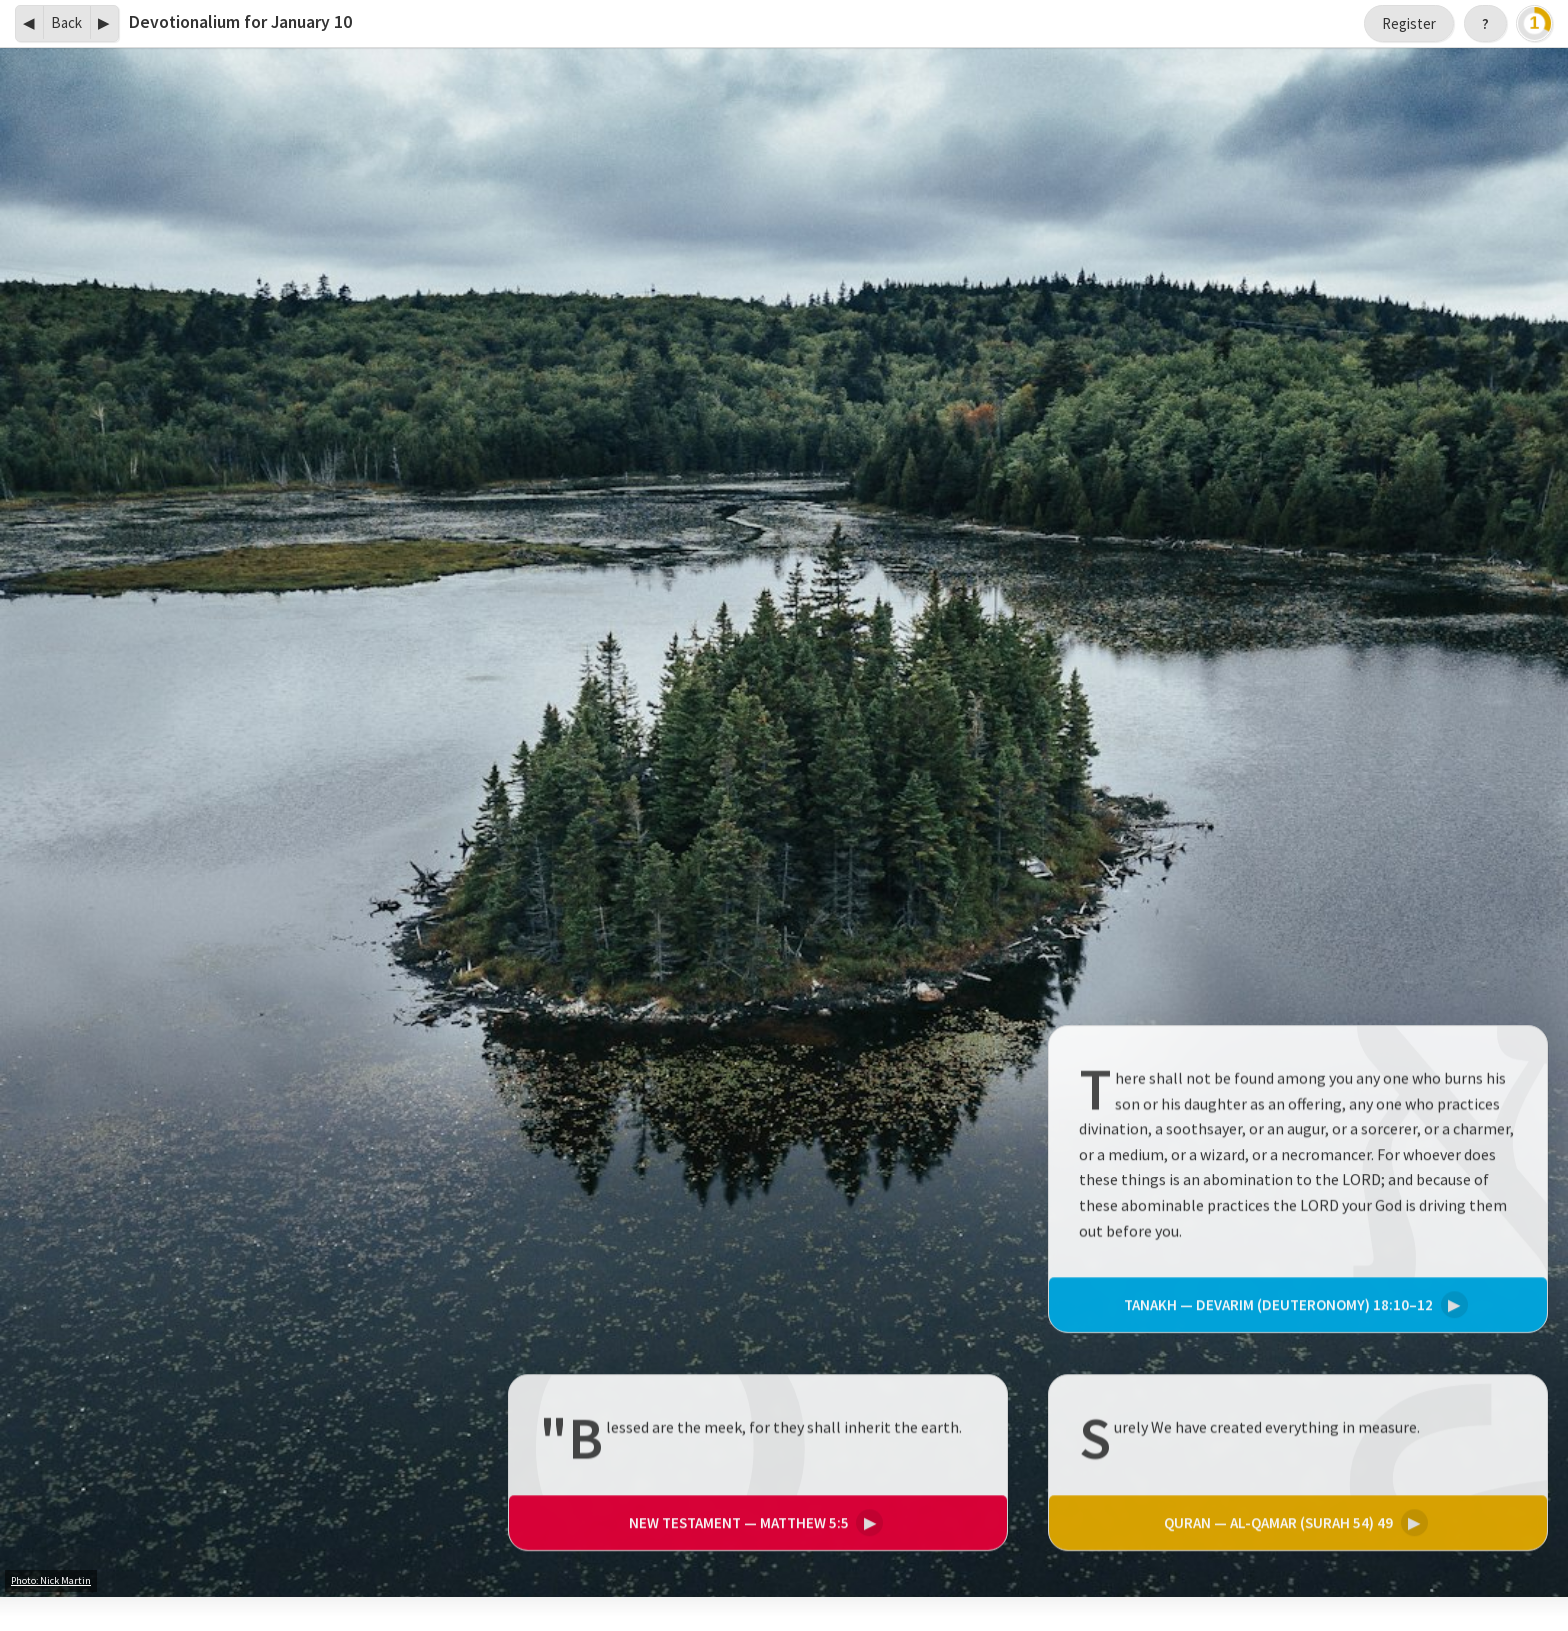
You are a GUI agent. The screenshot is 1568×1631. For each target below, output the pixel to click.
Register (1409, 23)
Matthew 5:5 (753, 1523)
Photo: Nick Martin (51, 1580)
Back (66, 22)
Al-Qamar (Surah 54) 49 (1293, 1523)
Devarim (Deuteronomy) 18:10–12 (1293, 1305)
